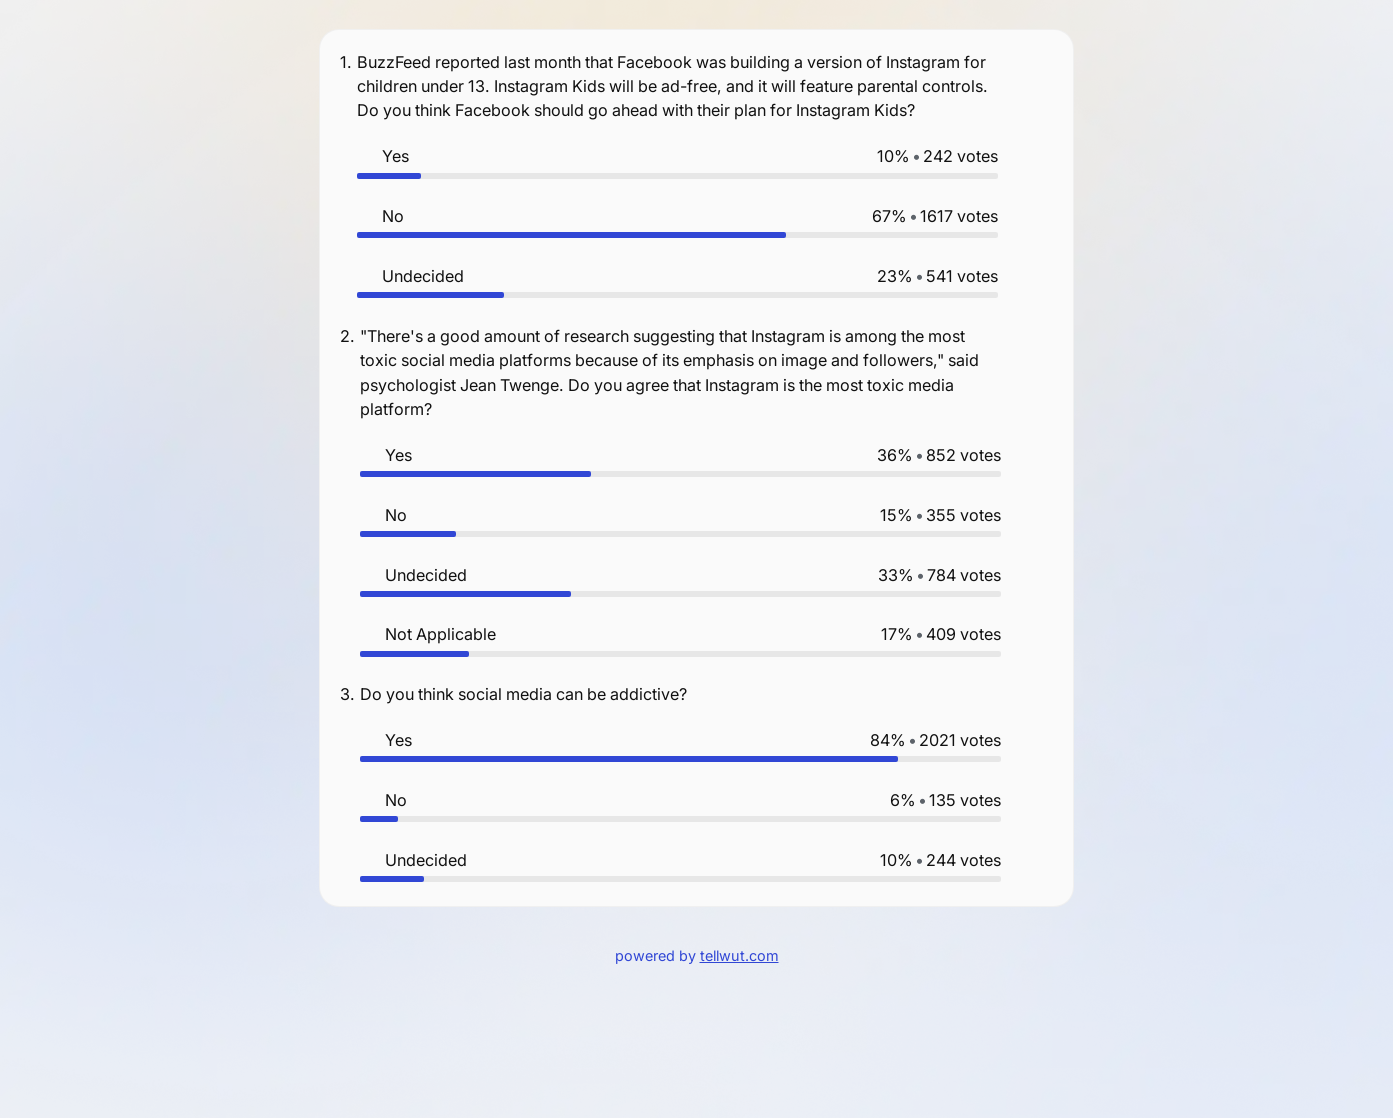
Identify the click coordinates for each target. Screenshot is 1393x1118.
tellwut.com (739, 955)
